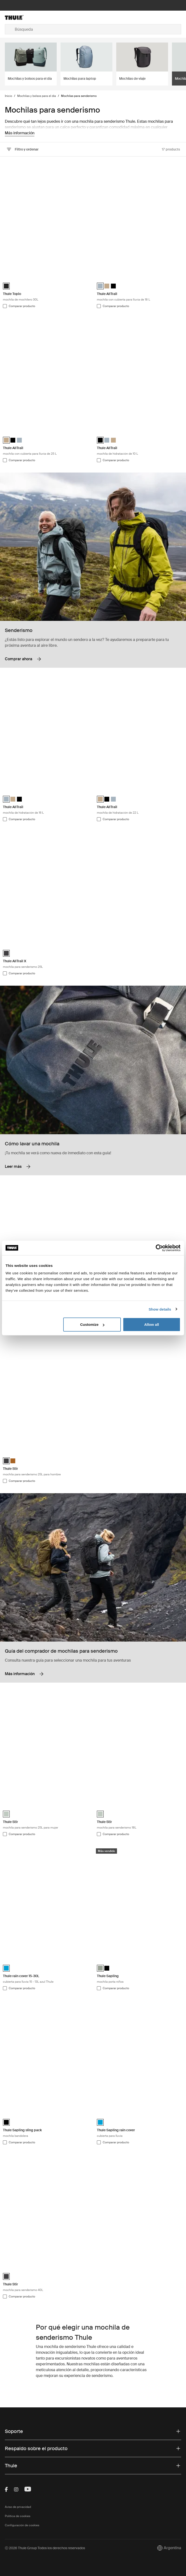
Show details (160, 1309)
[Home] (34, 17)
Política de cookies (17, 2516)
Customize (92, 1324)
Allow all (151, 1324)
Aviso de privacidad (18, 2507)
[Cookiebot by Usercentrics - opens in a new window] (159, 1247)
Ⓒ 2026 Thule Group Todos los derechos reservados (45, 2548)
